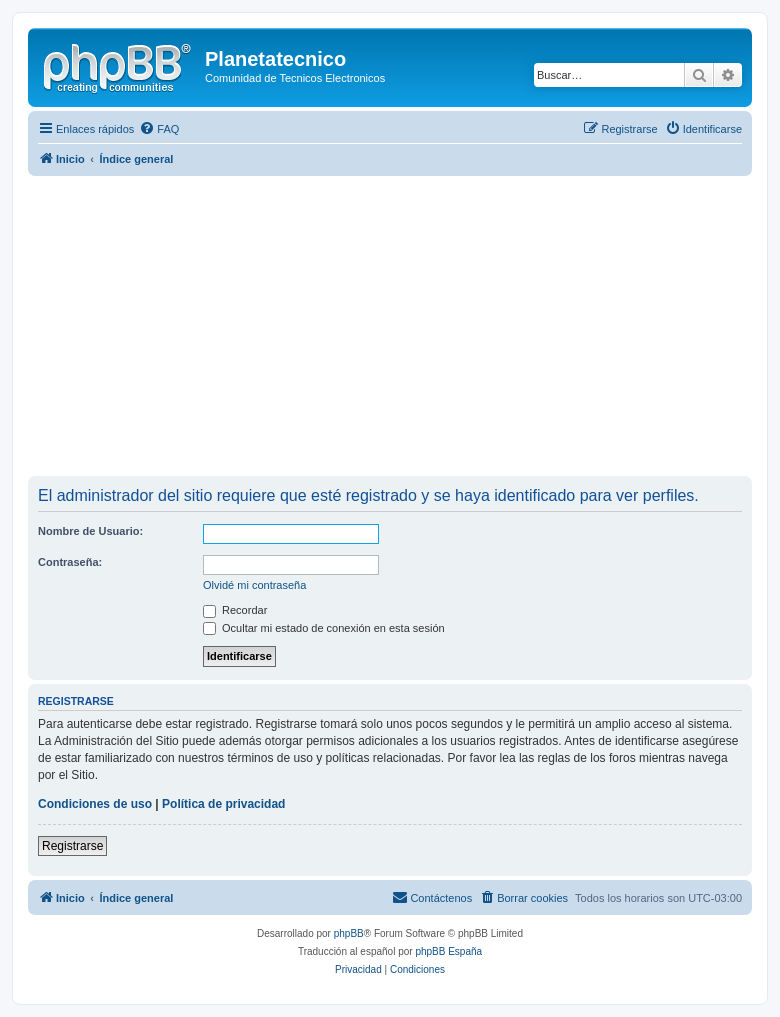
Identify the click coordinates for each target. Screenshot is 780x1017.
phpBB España (448, 951)
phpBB (349, 933)
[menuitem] (159, 129)
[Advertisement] (404, 326)
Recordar (235, 610)
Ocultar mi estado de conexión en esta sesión (324, 628)
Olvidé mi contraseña (254, 585)
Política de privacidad (223, 804)
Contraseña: (70, 562)
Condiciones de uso (95, 804)
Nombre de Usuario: (90, 531)
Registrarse (72, 846)
